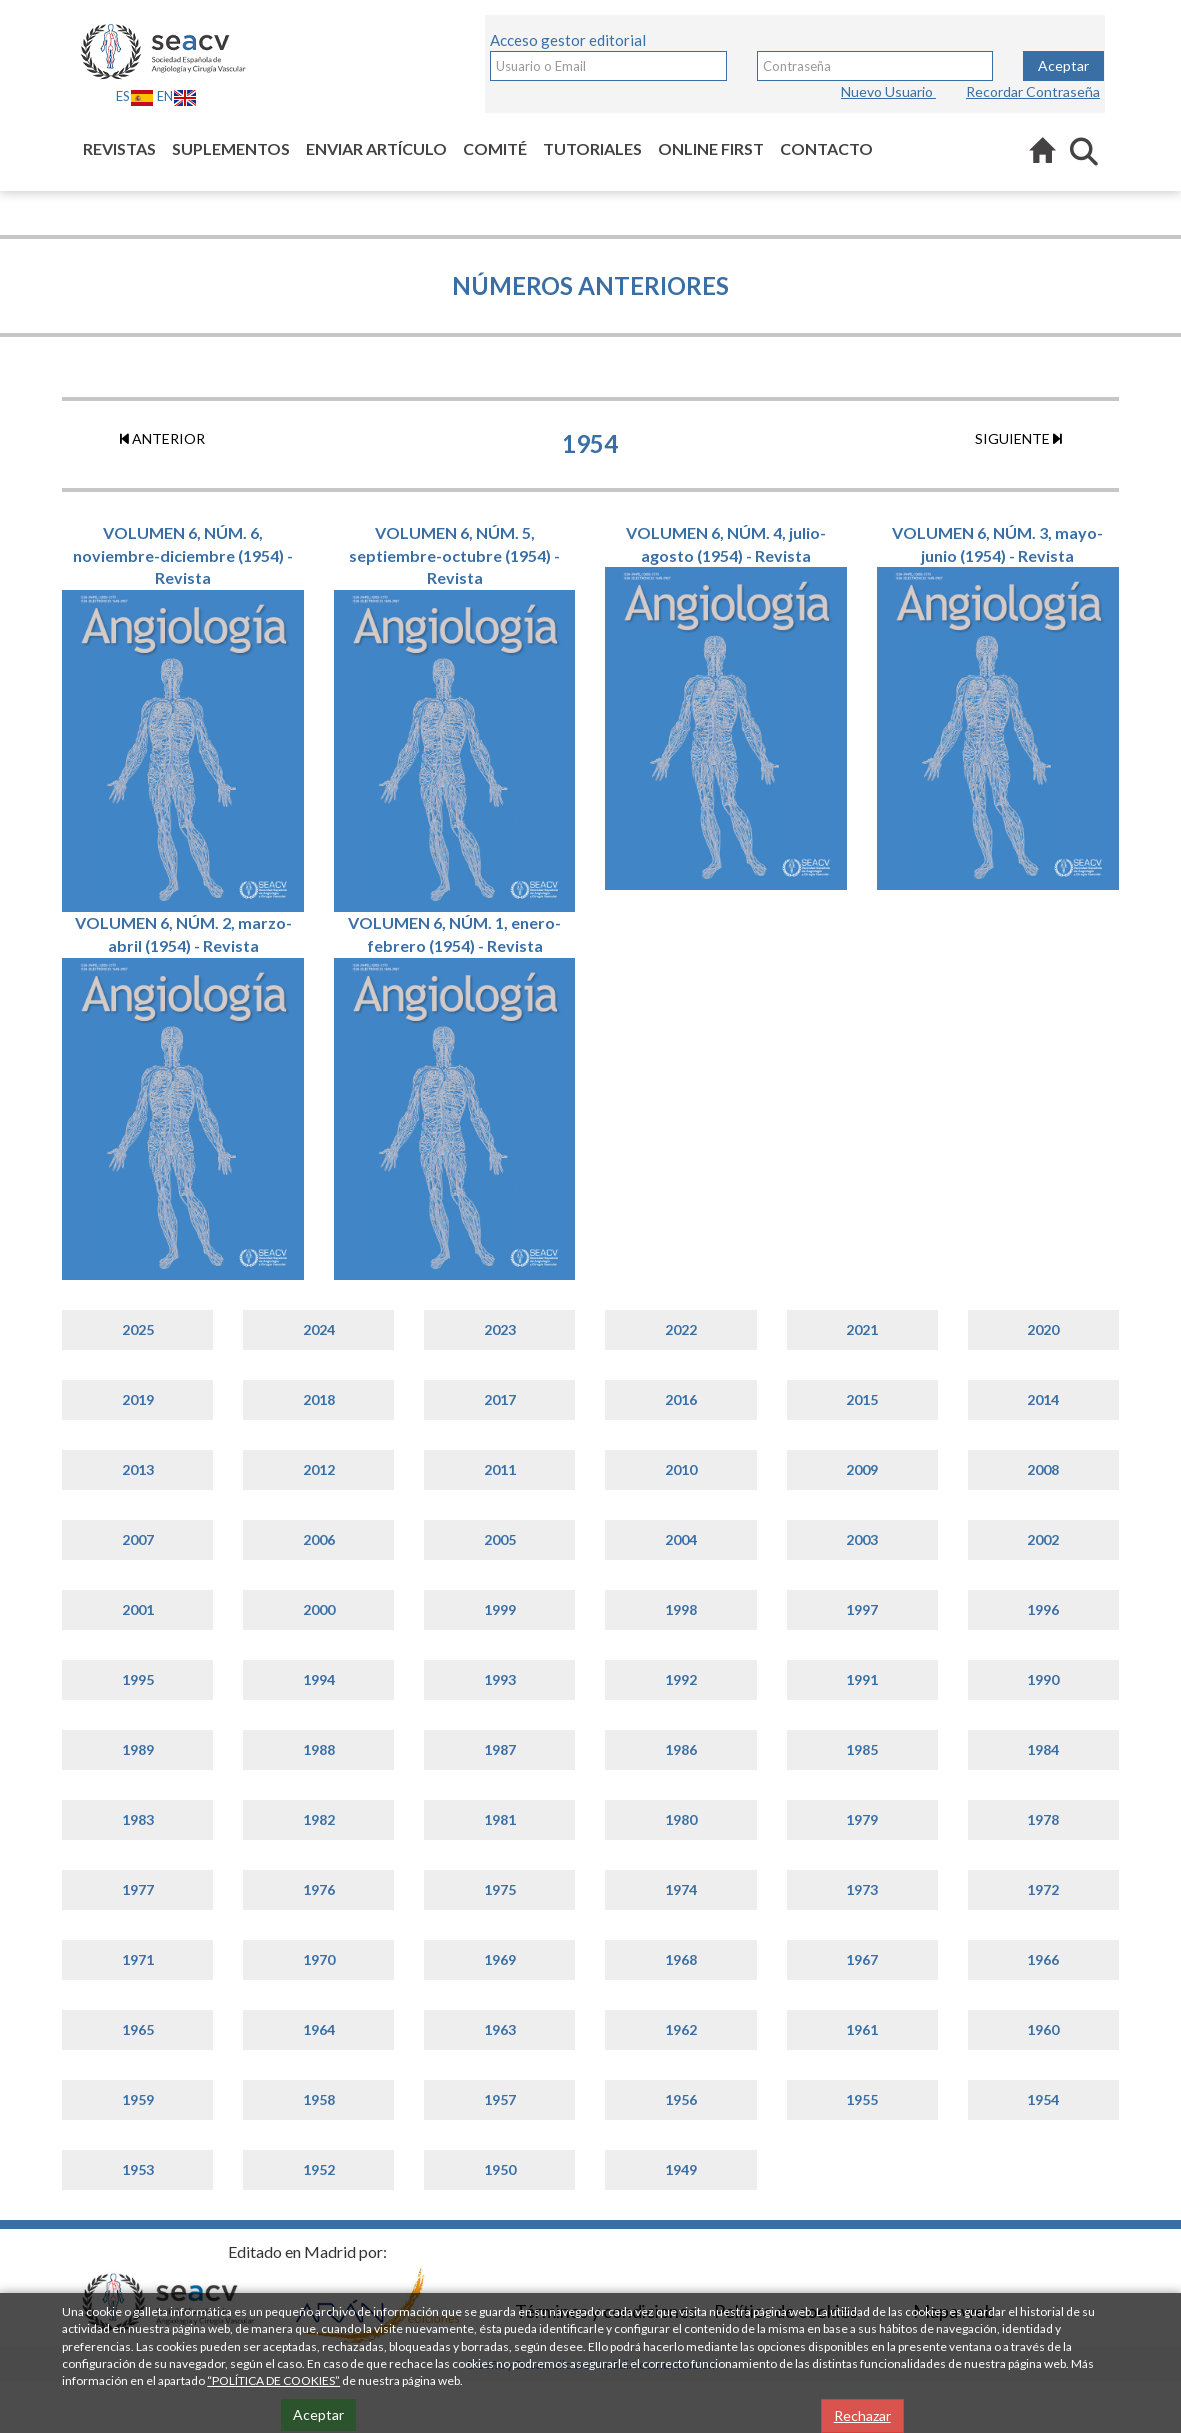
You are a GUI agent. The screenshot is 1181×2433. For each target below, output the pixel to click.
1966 (1043, 1959)
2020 (1043, 1329)
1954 (1043, 2099)
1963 (500, 2029)
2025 (138, 1329)
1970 (319, 1959)
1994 (319, 1679)
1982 (319, 1819)
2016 (681, 1399)
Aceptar (1063, 65)
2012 (319, 1469)
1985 (862, 1749)
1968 (681, 1959)
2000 (319, 1609)
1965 (138, 2029)
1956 (681, 2099)
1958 (319, 2099)
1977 (138, 1889)
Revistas (119, 148)
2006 (319, 1539)
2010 (681, 1469)
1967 (862, 1959)
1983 (138, 1819)
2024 (319, 1329)
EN (177, 96)
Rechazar (862, 2415)
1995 (138, 1679)
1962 (681, 2029)
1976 (319, 1889)
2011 (500, 1469)
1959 (138, 2099)
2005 (500, 1539)
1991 (862, 1679)
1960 (1043, 2029)
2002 (1043, 1539)
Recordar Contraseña (1033, 91)
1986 (681, 1749)
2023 (500, 1329)
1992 (681, 1679)
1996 (1043, 1609)
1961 (862, 2029)
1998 (681, 1609)
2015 (862, 1399)
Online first (711, 148)
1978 (1043, 1819)
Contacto (826, 148)
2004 (681, 1539)
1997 (862, 1609)
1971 (138, 1959)
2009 (862, 1469)
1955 (862, 2099)
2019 (138, 1399)
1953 (138, 2169)
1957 (500, 2099)
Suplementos (231, 148)
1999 (500, 1609)
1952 (319, 2169)
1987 (500, 1749)
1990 (1043, 1679)
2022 (681, 1329)
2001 (138, 1609)
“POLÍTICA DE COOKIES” (273, 2380)
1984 (1043, 1749)
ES (135, 96)
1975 (500, 1889)
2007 (138, 1539)
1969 (500, 1959)
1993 (500, 1679)
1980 (681, 1819)
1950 (500, 2169)
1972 (1043, 1889)
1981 (500, 1819)
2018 (319, 1399)
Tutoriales (592, 148)
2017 (500, 1399)
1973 (862, 1889)
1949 (681, 2169)
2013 (138, 1469)
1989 (138, 1749)
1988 (319, 1749)
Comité (495, 148)
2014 (1043, 1399)
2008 (1043, 1469)
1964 (319, 2029)
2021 (862, 1329)
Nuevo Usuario (888, 91)
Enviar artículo (376, 148)
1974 (681, 1889)
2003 (862, 1539)
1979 (862, 1819)
